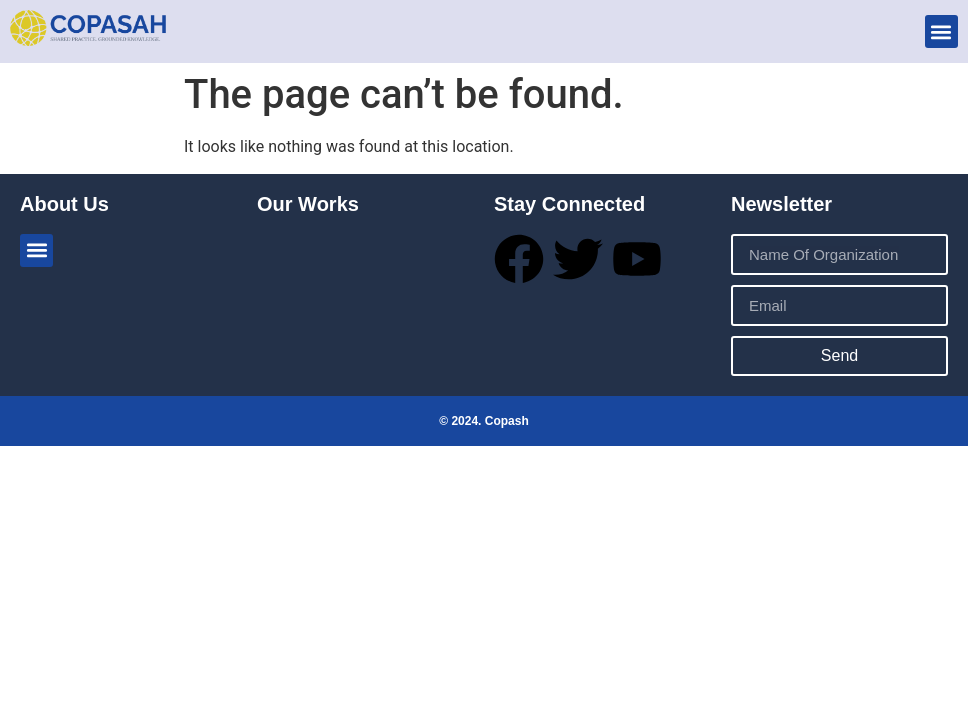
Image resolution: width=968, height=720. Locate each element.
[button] (941, 31)
